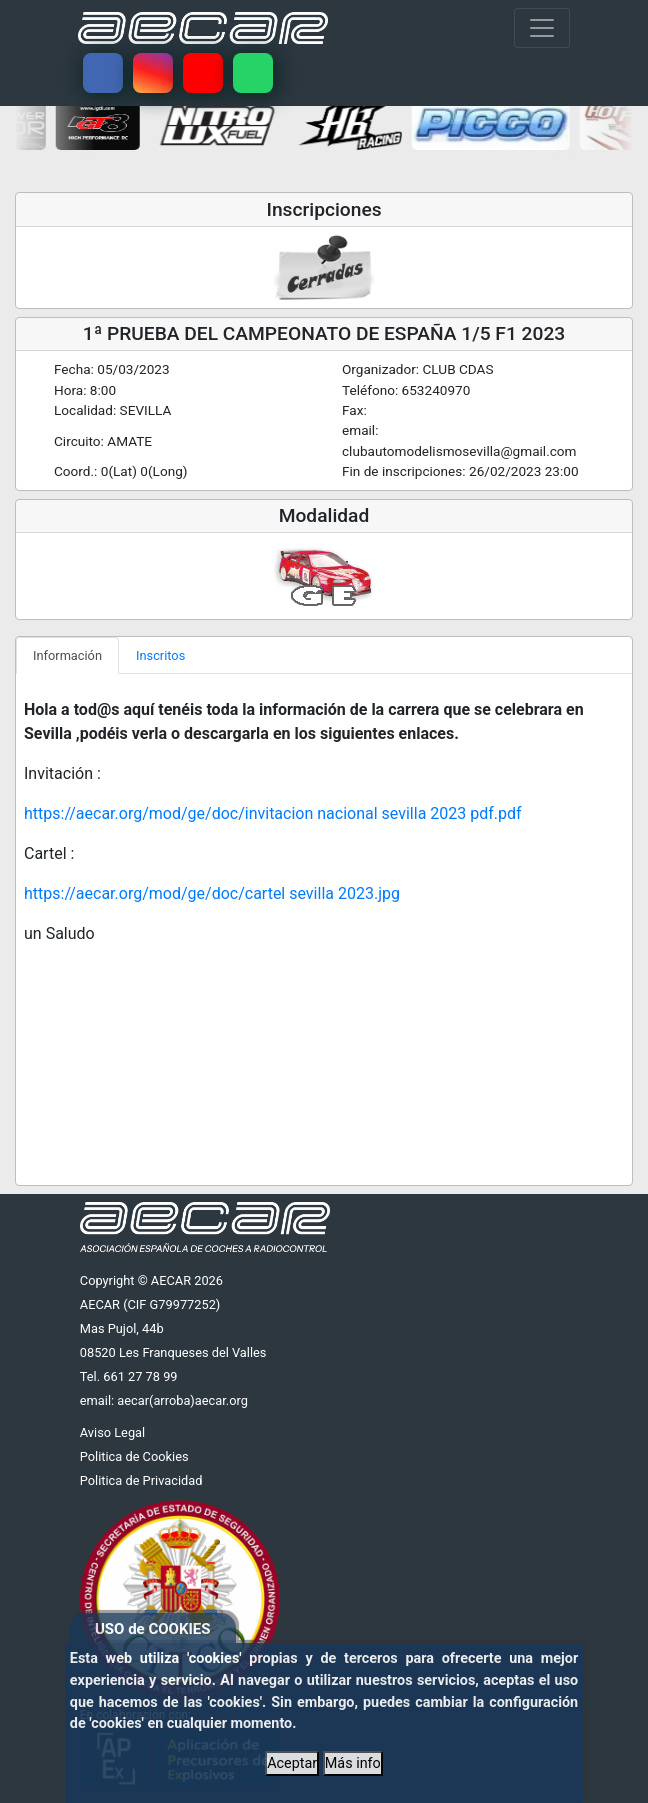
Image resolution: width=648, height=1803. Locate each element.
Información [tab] (67, 655)
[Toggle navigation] (542, 28)
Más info (353, 1763)
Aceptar (292, 1763)
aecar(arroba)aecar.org (182, 1400)
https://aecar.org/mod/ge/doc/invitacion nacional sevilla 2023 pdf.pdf (273, 813)
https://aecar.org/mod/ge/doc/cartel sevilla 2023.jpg (212, 893)
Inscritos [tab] (160, 655)
